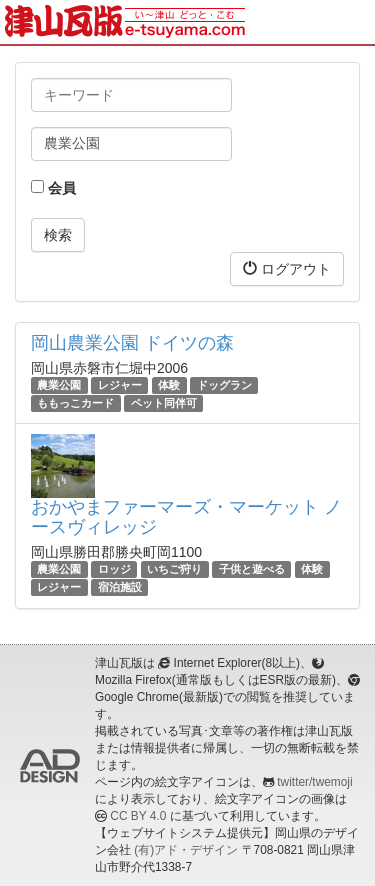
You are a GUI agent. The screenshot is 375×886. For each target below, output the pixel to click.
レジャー (120, 385)
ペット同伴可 (164, 403)
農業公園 (59, 385)
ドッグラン (224, 385)
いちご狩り (174, 569)
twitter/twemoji (314, 782)
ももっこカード (75, 403)
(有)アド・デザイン (186, 850)
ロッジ (114, 569)
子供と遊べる (252, 569)
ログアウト (287, 268)
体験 (169, 385)
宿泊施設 (120, 587)
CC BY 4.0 (138, 816)
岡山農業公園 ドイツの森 (132, 343)
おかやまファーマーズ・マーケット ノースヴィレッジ (186, 517)
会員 (53, 188)
